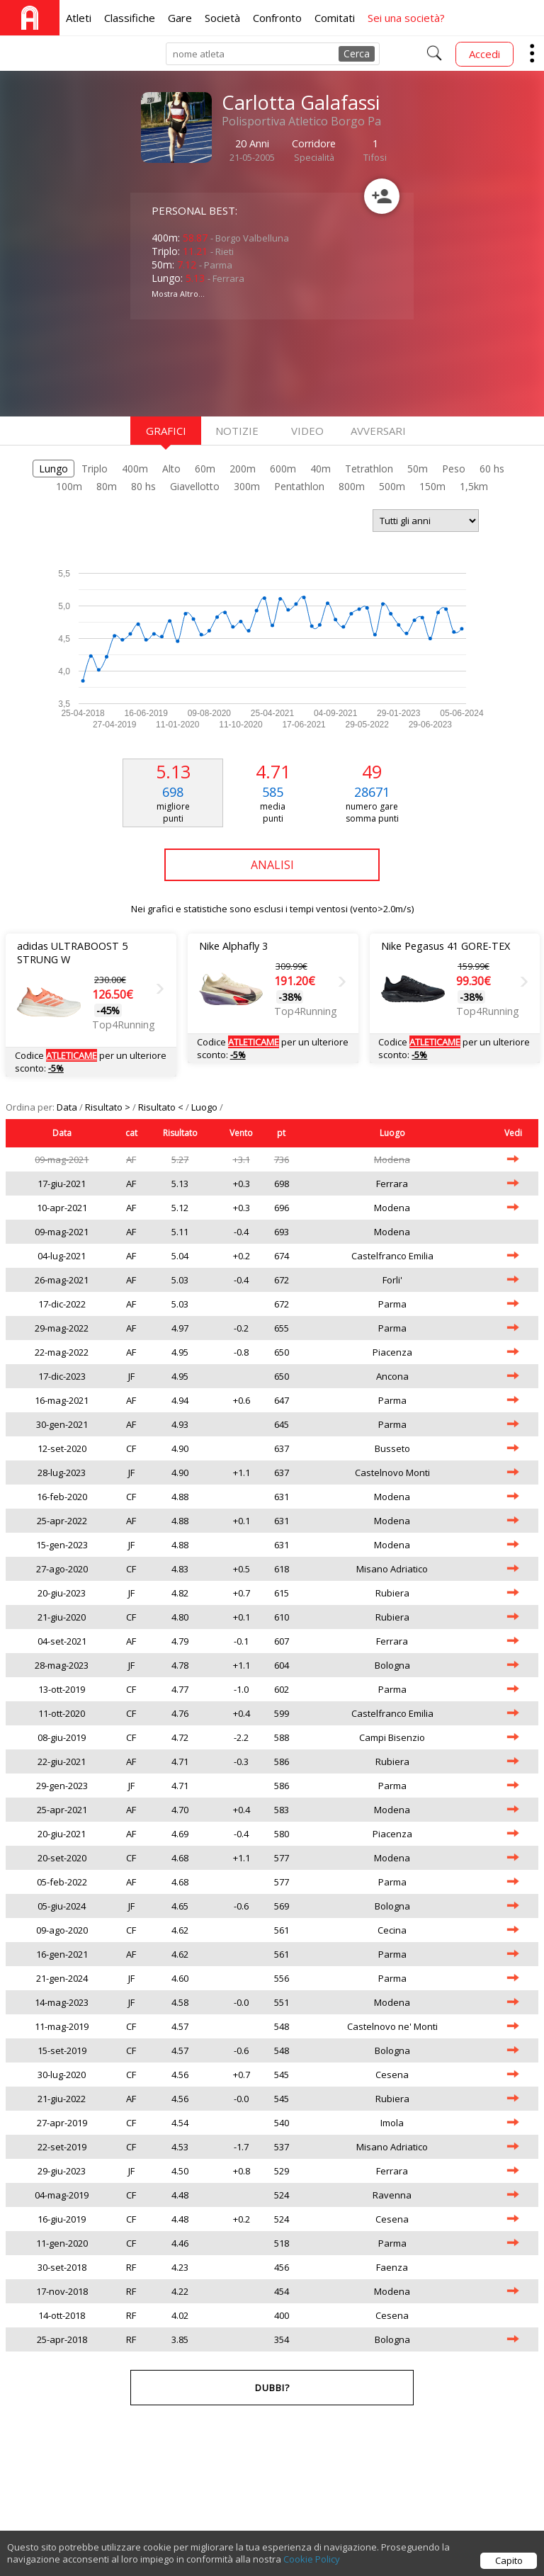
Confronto (277, 18)
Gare (180, 18)
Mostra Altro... (178, 293)
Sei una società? (406, 18)
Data (68, 1107)
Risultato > (108, 1107)
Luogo (205, 1107)
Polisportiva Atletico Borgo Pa (301, 121)
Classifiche (129, 18)
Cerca (357, 53)
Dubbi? (272, 2387)
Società (222, 18)
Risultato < (162, 1107)
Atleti (78, 18)
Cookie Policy (311, 2560)
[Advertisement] (243, 366)
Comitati (334, 18)
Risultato (180, 1133)
